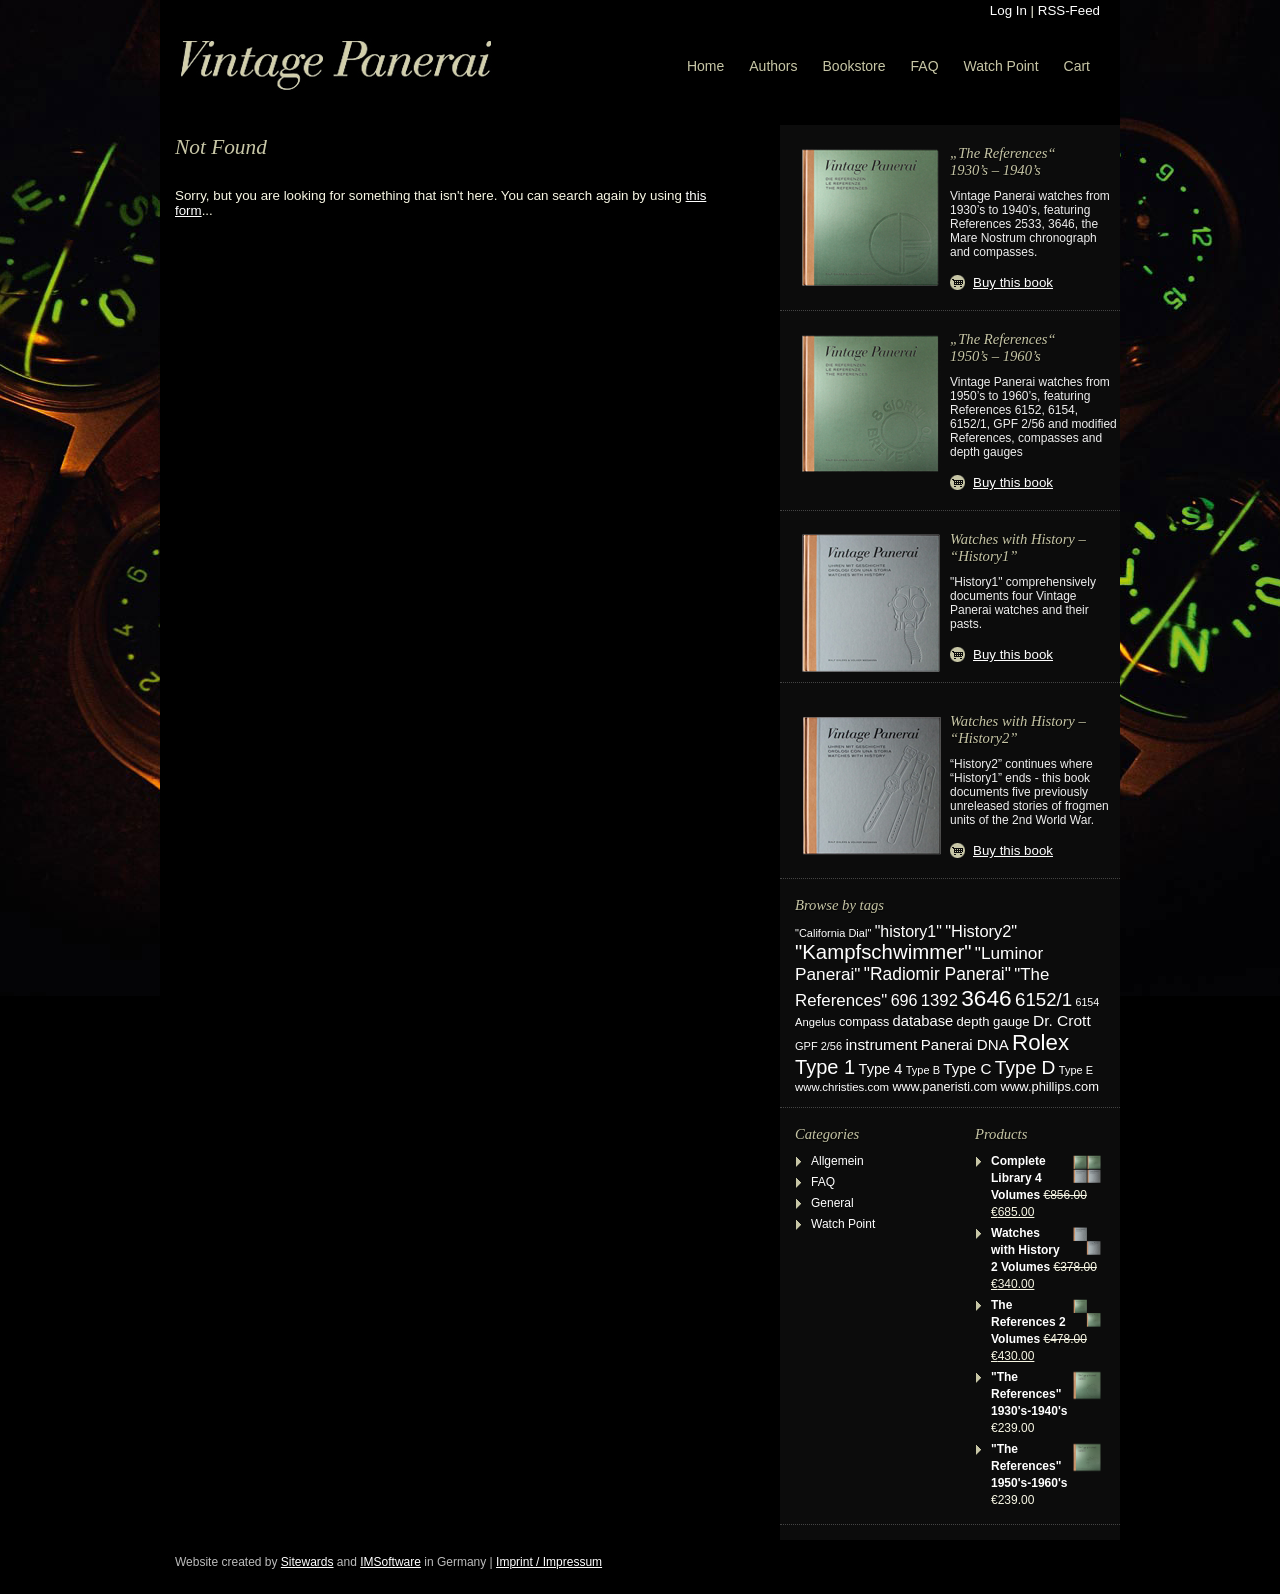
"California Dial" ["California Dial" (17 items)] (833, 933)
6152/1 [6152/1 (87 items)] (1043, 999)
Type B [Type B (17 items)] (923, 1070)
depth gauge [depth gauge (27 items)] (993, 1021)
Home (705, 66)
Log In (1008, 10)
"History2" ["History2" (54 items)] (981, 931)
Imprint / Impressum (549, 1562)
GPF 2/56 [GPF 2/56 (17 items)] (818, 1046)
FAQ (925, 66)
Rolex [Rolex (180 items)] (1040, 1042)
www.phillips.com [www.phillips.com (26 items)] (1050, 1086)
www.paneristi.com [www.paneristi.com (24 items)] (944, 1087)
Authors (773, 66)
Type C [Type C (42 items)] (967, 1068)
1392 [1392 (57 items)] (939, 1000)
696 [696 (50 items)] (904, 1000)
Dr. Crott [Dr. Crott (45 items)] (1062, 1020)
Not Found (221, 147)
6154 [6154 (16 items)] (1088, 1002)
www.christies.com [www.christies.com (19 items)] (842, 1087)
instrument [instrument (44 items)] (881, 1044)
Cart (1077, 66)
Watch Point (1001, 66)
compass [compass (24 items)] (864, 1022)
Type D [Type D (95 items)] (1025, 1067)
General (832, 1203)
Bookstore (854, 66)
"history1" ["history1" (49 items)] (908, 931)
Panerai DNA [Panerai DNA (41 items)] (965, 1044)
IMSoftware (390, 1562)
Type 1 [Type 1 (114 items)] (825, 1067)
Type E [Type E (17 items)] (1076, 1070)
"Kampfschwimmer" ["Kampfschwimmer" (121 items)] (883, 952)
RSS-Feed (1069, 10)
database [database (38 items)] (923, 1021)
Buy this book (1013, 282)
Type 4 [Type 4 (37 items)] (881, 1069)
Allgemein (837, 1161)
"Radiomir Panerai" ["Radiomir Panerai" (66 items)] (937, 974)
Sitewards (307, 1562)
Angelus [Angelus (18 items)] (815, 1022)
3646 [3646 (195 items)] (986, 998)
